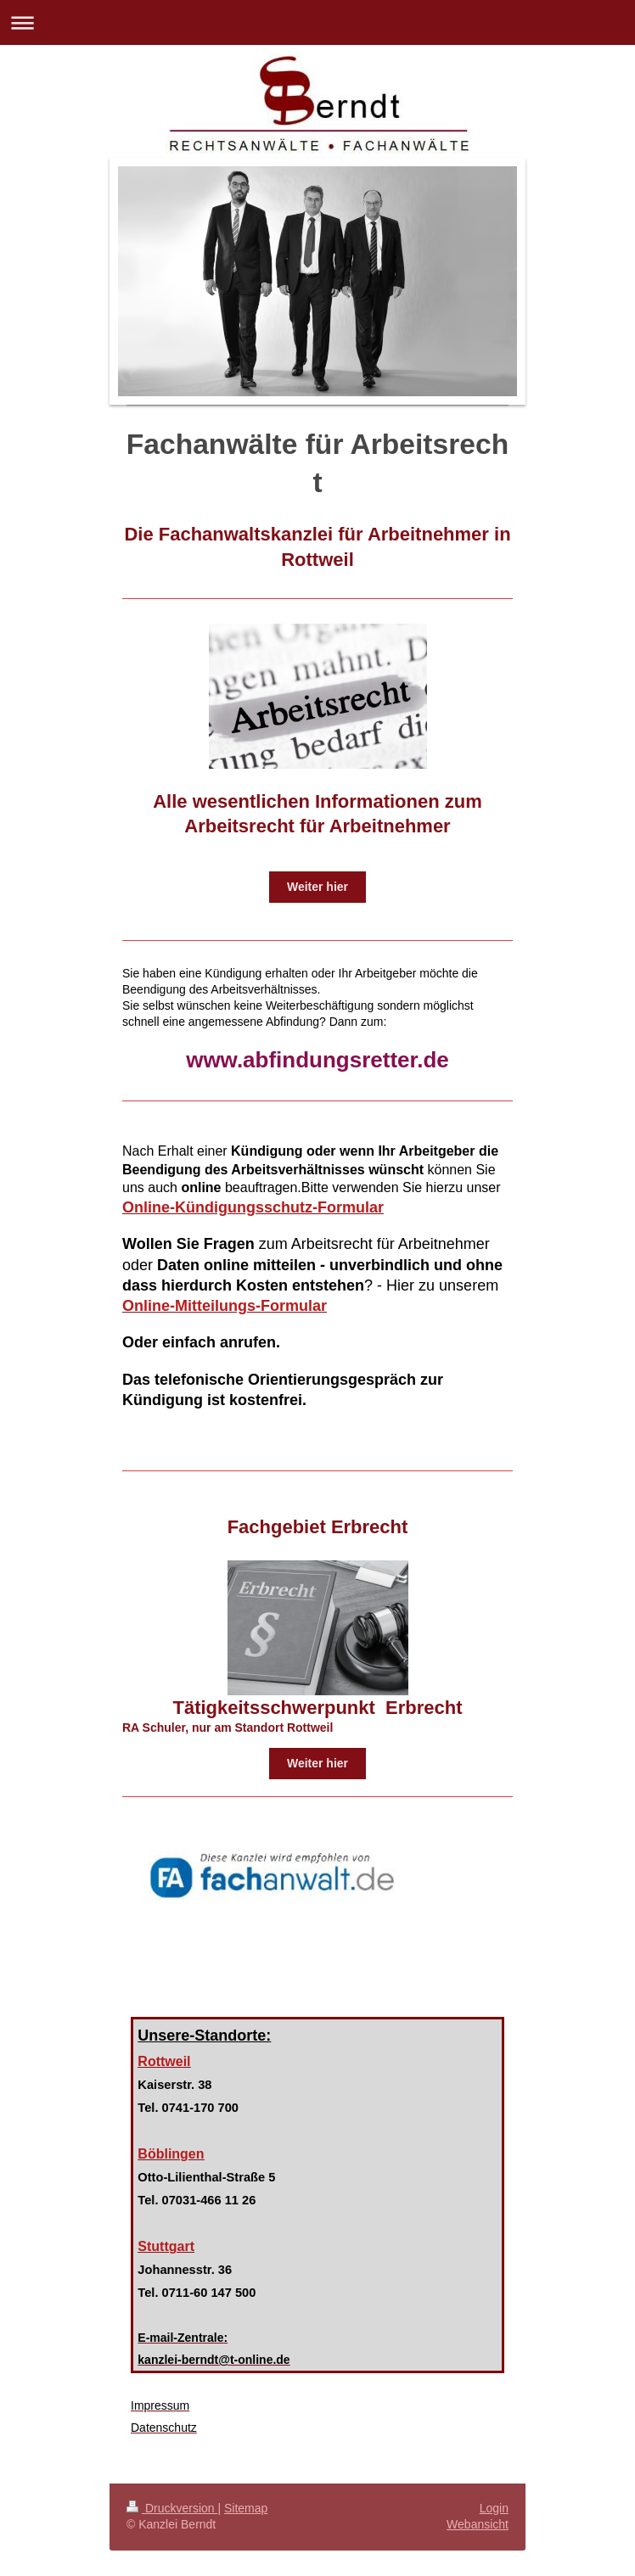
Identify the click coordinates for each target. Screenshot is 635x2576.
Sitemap (245, 2508)
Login (494, 2508)
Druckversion (171, 2508)
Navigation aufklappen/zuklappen (317, 22)
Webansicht (478, 2524)
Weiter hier (317, 886)
